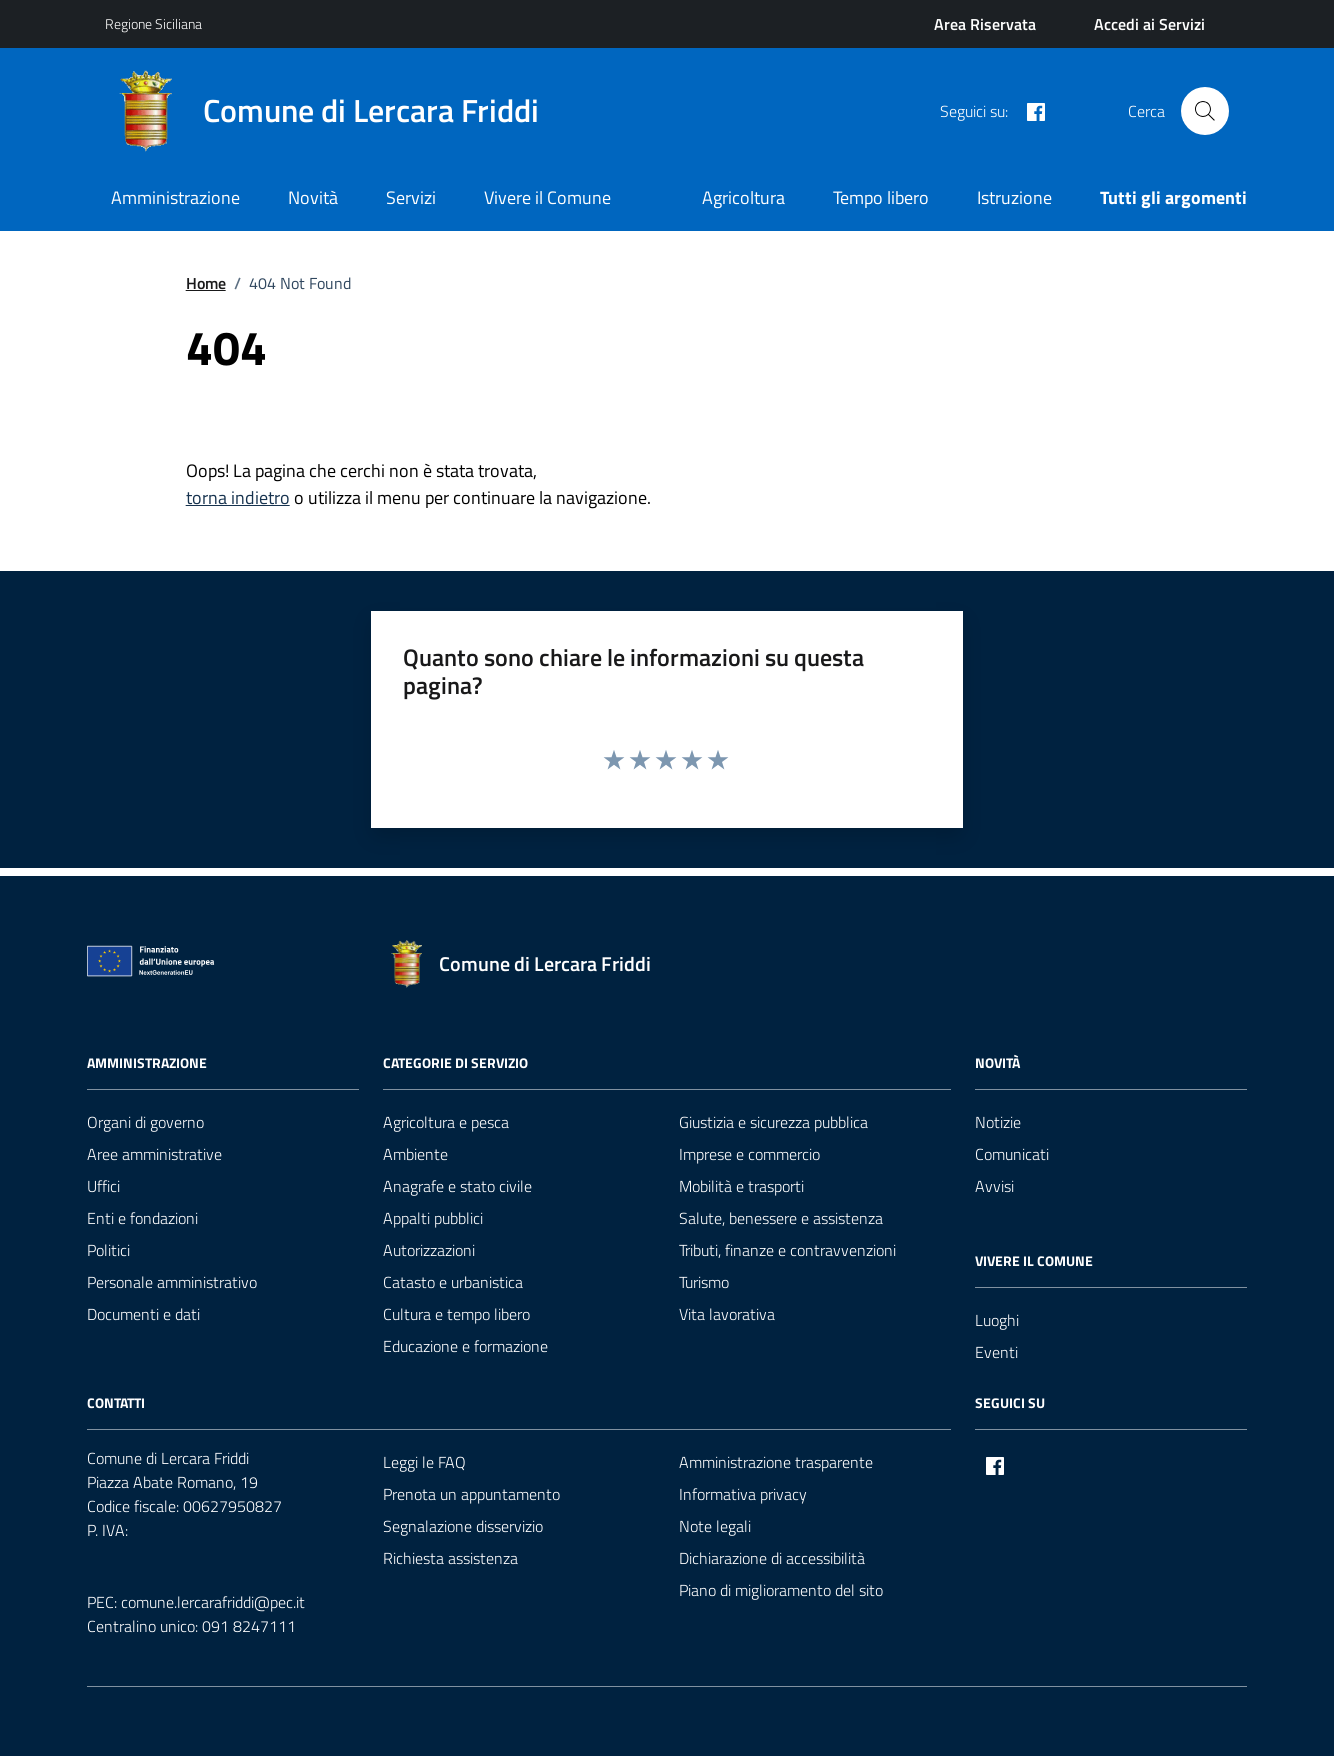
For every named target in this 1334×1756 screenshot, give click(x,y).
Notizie (998, 1122)
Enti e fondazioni (142, 1218)
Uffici (103, 1186)
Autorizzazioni (429, 1250)
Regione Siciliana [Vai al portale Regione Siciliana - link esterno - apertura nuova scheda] (153, 23)
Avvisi (994, 1186)
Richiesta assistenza (450, 1558)
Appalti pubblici (433, 1218)
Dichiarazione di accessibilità (772, 1558)
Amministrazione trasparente (776, 1462)
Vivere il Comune (547, 197)
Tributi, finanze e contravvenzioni (787, 1250)
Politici (108, 1250)
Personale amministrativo (172, 1282)
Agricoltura (743, 197)
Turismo (704, 1282)
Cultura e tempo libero (456, 1314)
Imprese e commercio (749, 1154)
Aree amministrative (154, 1154)
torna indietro (238, 497)
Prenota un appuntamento (471, 1494)
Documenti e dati (143, 1314)
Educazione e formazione (465, 1346)
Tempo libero (881, 197)
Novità (313, 197)
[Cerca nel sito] (1205, 111)
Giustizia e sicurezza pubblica (773, 1122)
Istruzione (1014, 197)
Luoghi (997, 1320)
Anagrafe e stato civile (457, 1186)
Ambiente (415, 1154)
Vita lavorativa (727, 1314)
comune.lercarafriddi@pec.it (213, 1602)
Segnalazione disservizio (463, 1526)
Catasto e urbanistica (453, 1282)
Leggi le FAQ (424, 1462)
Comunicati (1012, 1154)
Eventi (996, 1352)
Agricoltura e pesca (446, 1122)
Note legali (715, 1526)
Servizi (411, 197)
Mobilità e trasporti (741, 1186)
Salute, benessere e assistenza (781, 1218)
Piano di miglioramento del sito (781, 1590)
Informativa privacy (743, 1494)
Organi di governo (145, 1122)
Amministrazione (175, 197)
